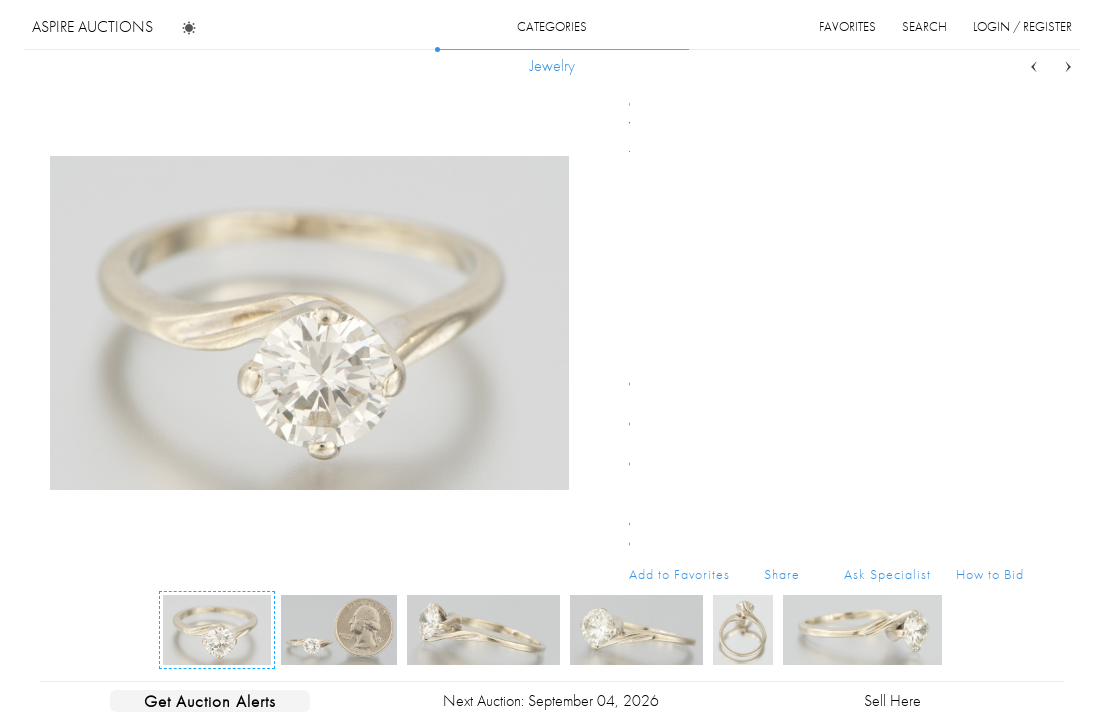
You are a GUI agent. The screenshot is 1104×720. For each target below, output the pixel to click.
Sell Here (892, 700)
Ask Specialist (887, 574)
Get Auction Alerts (210, 701)
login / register (1022, 26)
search (924, 26)
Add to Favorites (679, 574)
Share (782, 574)
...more (1008, 178)
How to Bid (990, 574)
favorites (847, 26)
